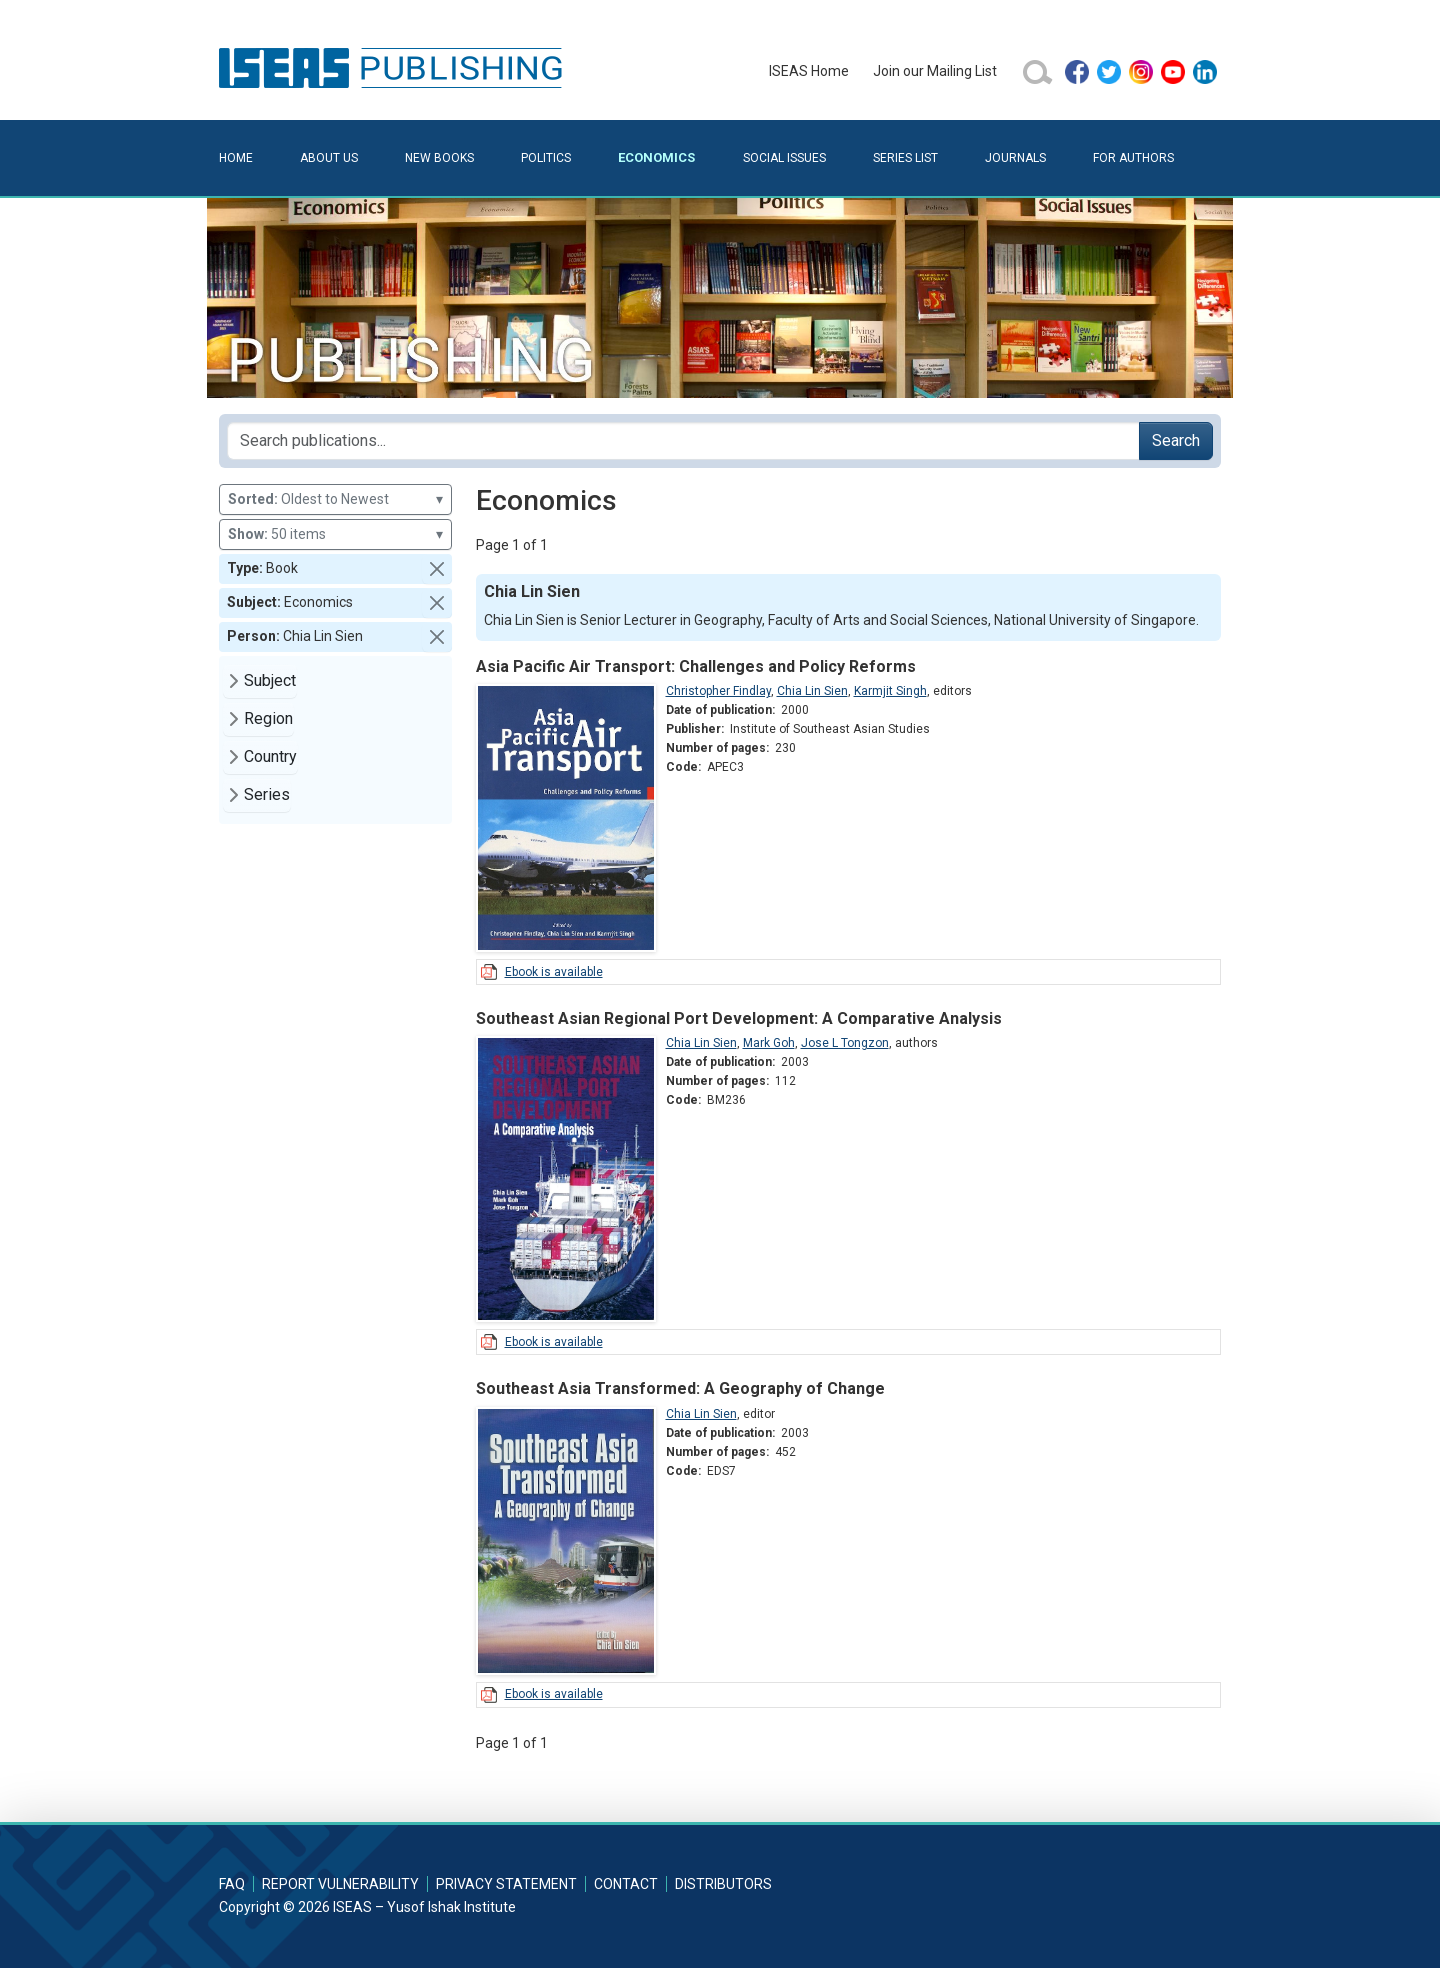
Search (1176, 440)
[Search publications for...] (683, 441)
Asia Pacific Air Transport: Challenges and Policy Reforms (696, 666)
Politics (546, 158)
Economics (656, 157)
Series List (905, 158)
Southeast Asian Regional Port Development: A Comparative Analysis (739, 1018)
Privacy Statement (506, 1884)
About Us (329, 158)
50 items (335, 534)
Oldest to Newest (335, 499)
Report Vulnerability (340, 1884)
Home (236, 158)
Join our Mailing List (935, 71)
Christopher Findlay (718, 691)
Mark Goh (769, 1043)
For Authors (1133, 158)
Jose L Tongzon (845, 1043)
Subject (270, 680)
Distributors (723, 1884)
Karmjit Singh (890, 691)
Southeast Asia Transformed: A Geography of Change (680, 1388)
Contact (626, 1884)
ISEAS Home (809, 71)
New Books (439, 158)
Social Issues (784, 158)
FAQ (232, 1884)
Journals (1015, 158)
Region (268, 718)
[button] (437, 569)
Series (267, 794)
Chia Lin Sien (812, 691)
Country (270, 756)
